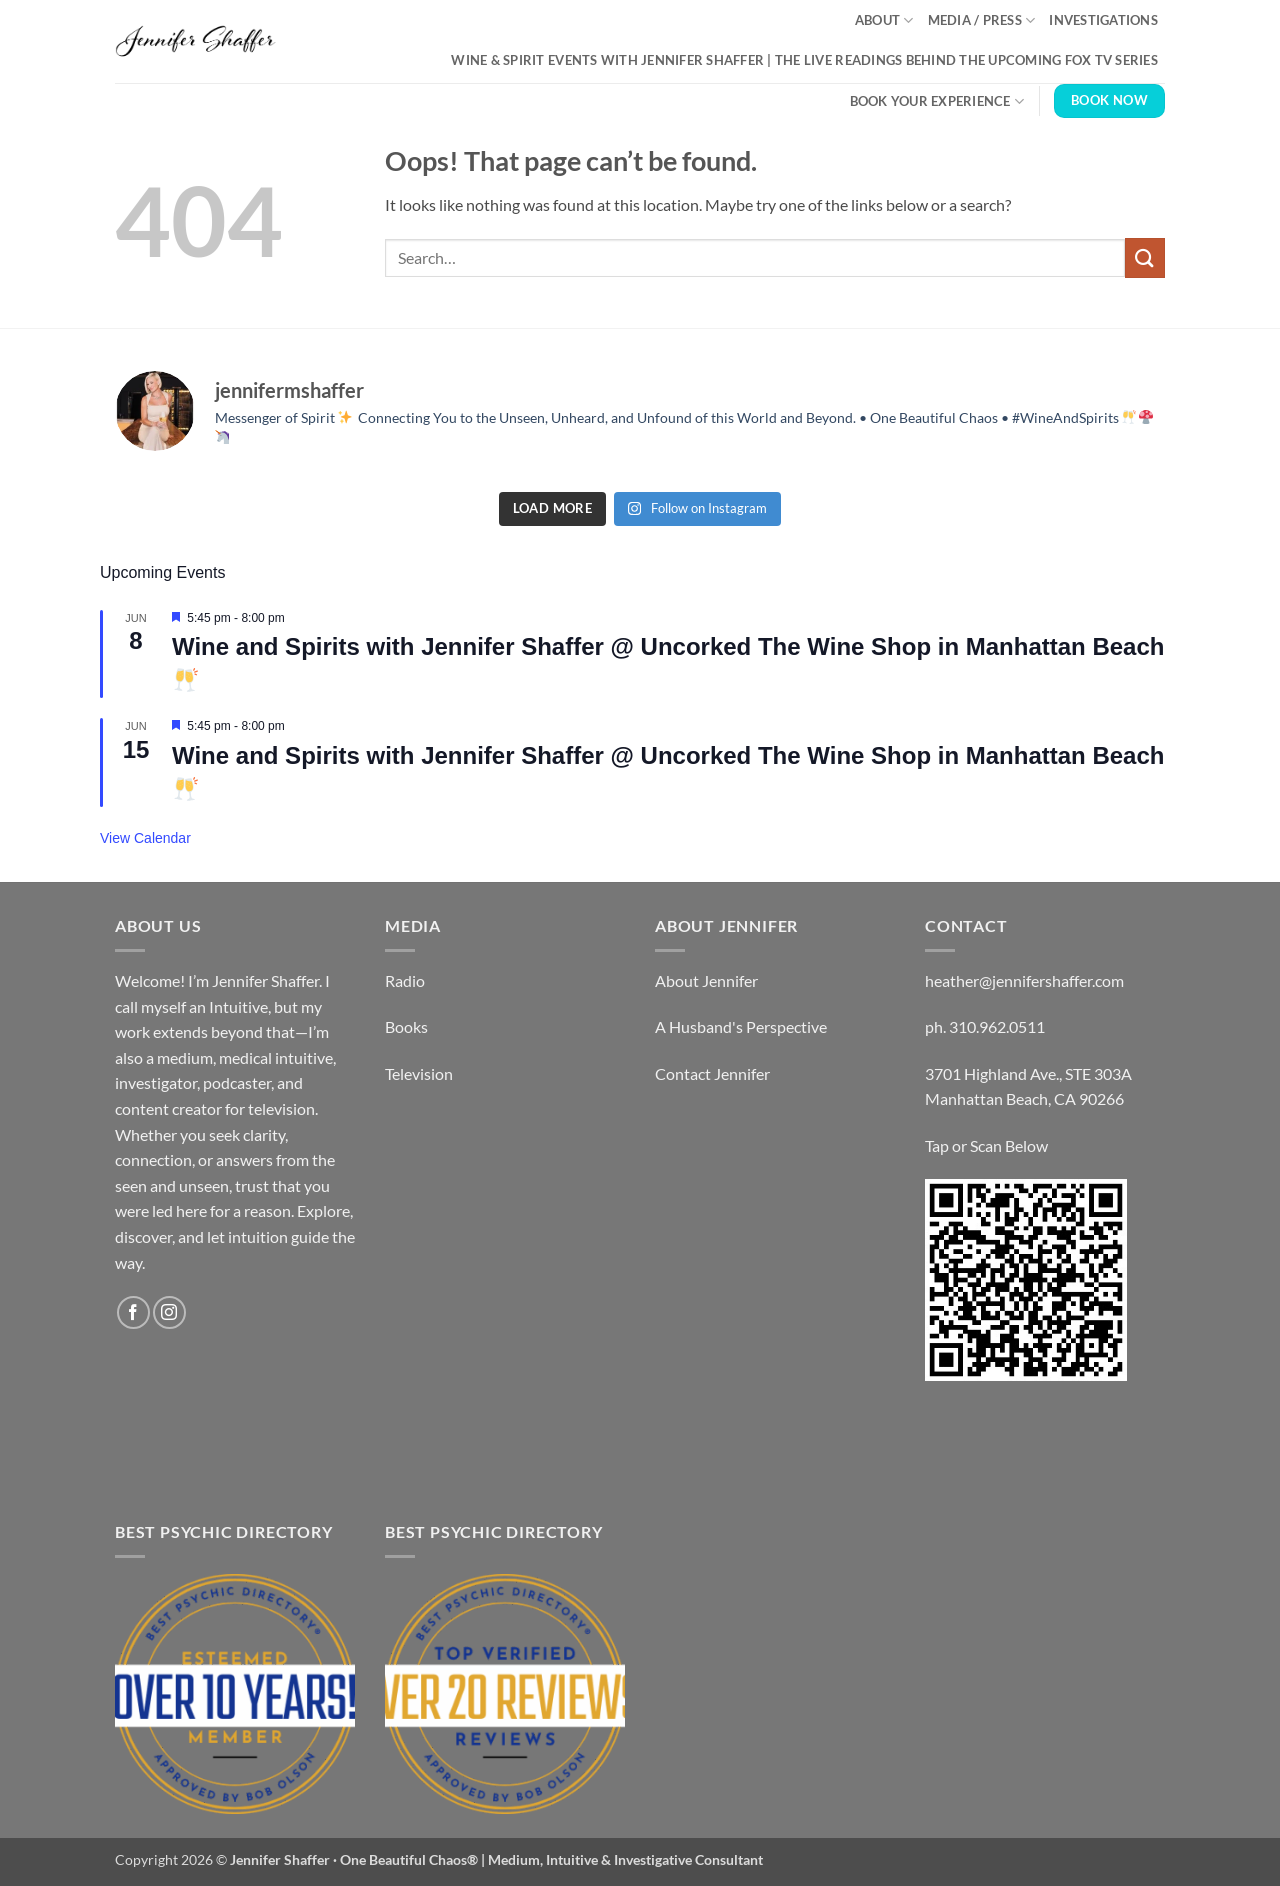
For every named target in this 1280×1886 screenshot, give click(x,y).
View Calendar (145, 838)
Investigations (1103, 20)
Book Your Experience (937, 101)
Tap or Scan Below (986, 1145)
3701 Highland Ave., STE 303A (1028, 1073)
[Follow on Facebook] (133, 1312)
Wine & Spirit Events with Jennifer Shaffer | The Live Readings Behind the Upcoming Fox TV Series (804, 60)
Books (406, 1026)
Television (419, 1073)
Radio (405, 980)
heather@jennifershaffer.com (1024, 980)
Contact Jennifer (712, 1073)
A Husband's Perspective (741, 1026)
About (884, 20)
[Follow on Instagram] (169, 1312)
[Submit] (1145, 257)
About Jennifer (706, 980)
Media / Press (982, 20)
